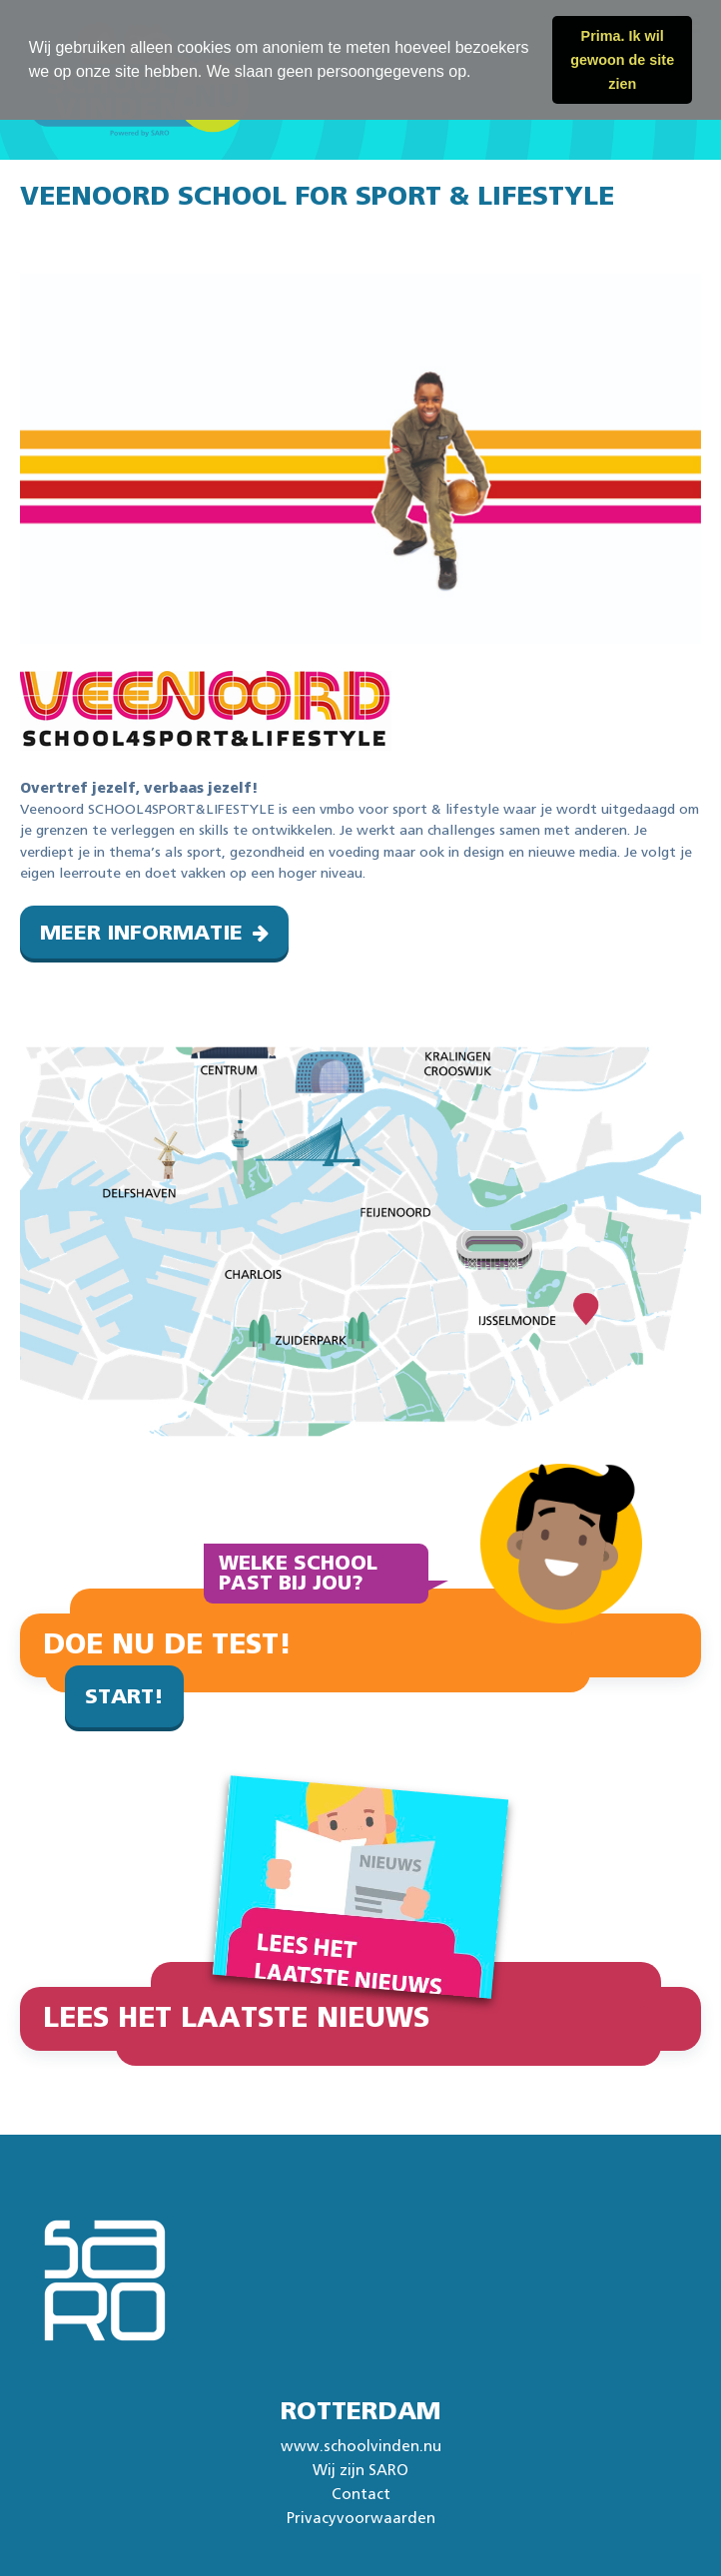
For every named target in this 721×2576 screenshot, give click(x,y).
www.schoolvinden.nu (361, 2446)
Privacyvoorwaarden (361, 2518)
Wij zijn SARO (360, 2470)
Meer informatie (141, 933)
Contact (361, 2494)
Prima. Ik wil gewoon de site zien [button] (622, 60)
